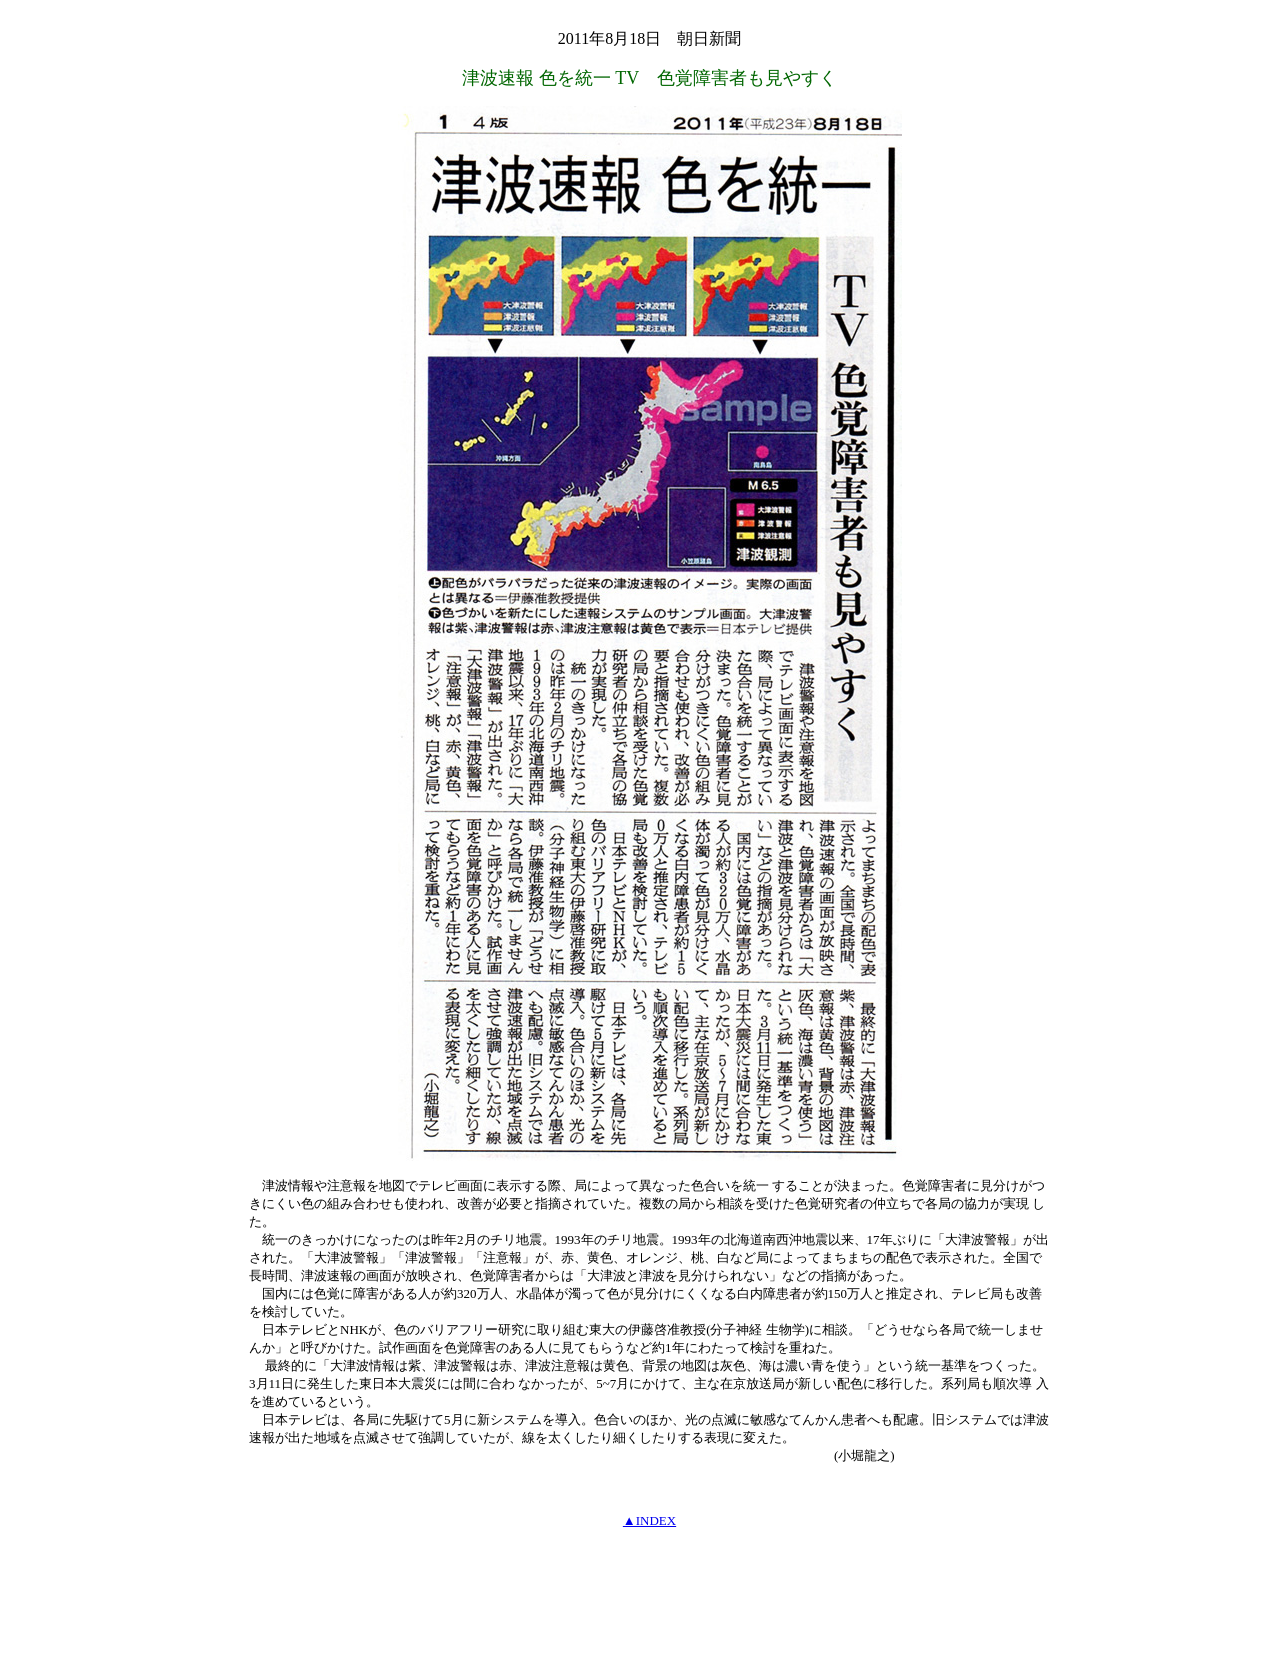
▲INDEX (649, 1520)
